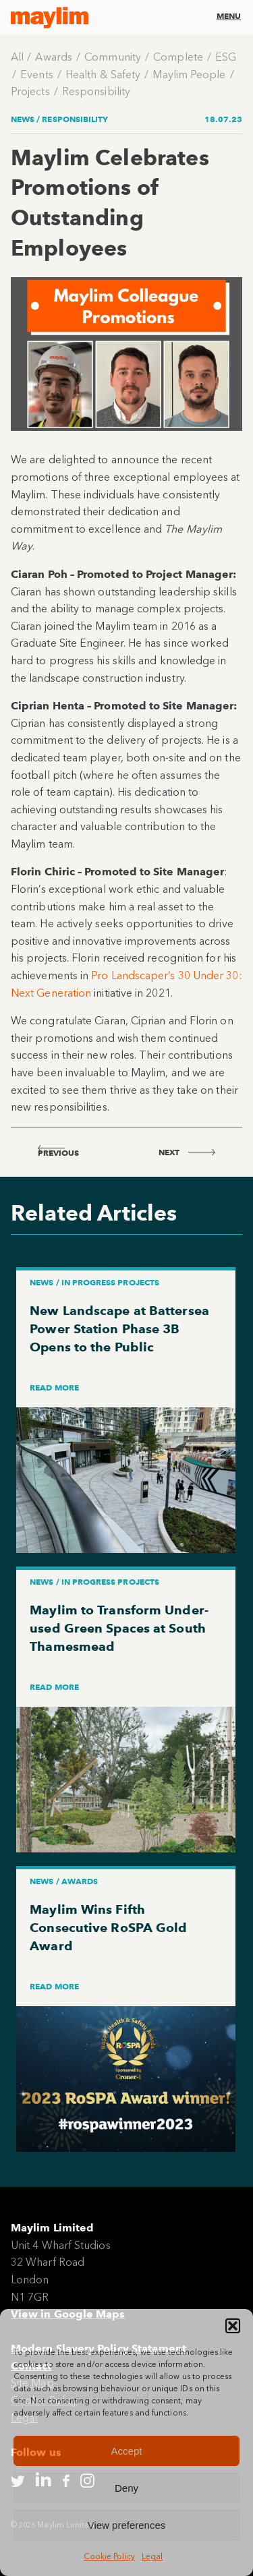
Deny (126, 2488)
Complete (178, 57)
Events (36, 74)
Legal (152, 2556)
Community (112, 57)
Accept (126, 2451)
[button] (233, 2326)
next (187, 1152)
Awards (53, 57)
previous (58, 1153)
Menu (229, 16)
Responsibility (96, 91)
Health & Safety (102, 74)
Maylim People (188, 74)
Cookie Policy (109, 2556)
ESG (225, 57)
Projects (30, 91)
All (17, 57)
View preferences (127, 2525)
